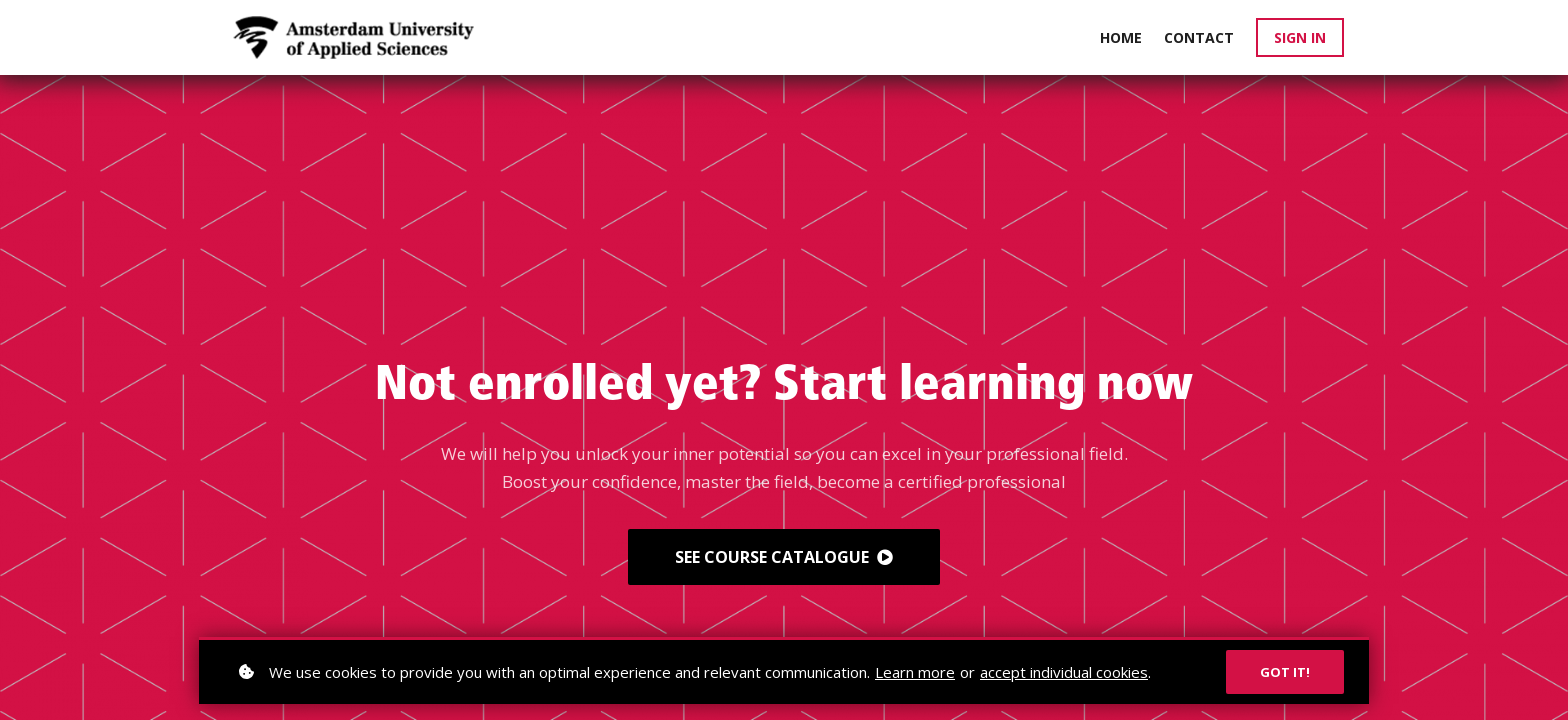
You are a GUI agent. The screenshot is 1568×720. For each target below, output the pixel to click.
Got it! (1285, 672)
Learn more (915, 672)
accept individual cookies (1064, 672)
